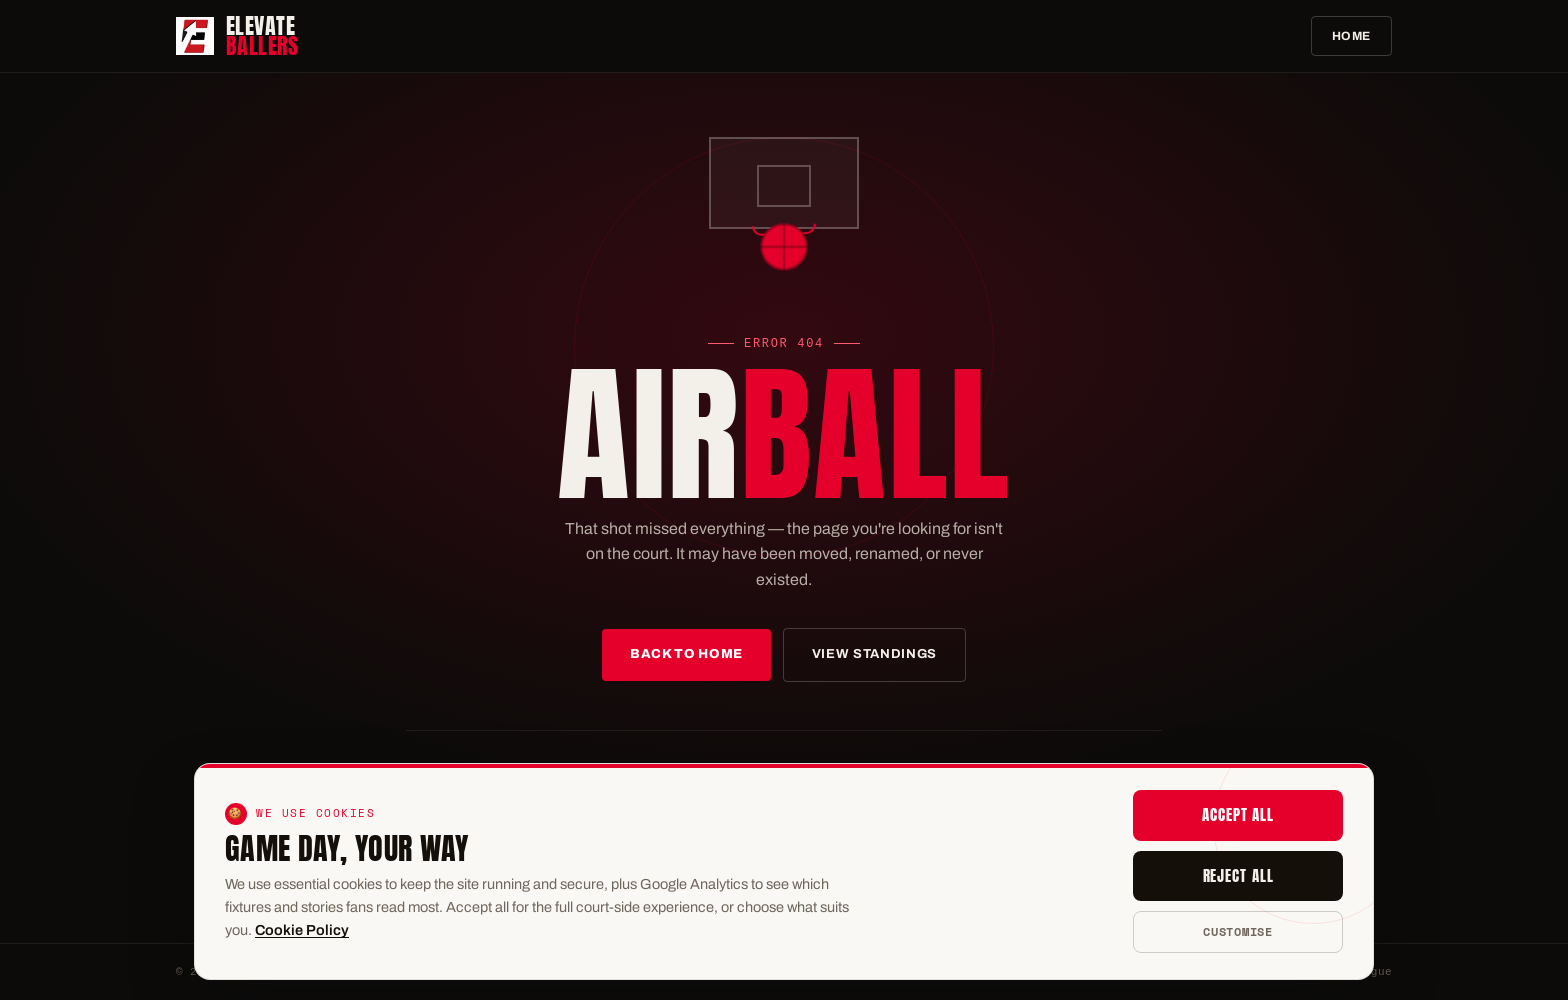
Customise (1237, 931)
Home (1351, 36)
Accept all (1238, 814)
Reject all (1238, 875)
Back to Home (686, 654)
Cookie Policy (302, 930)
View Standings (874, 654)
